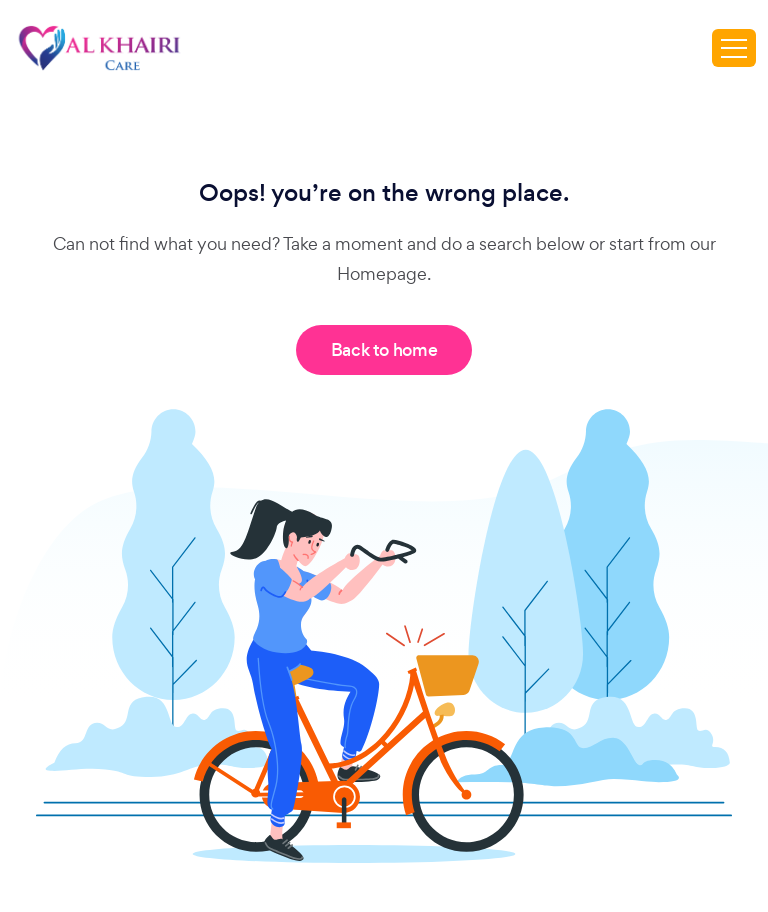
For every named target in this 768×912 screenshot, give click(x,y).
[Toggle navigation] (734, 48)
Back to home (384, 350)
